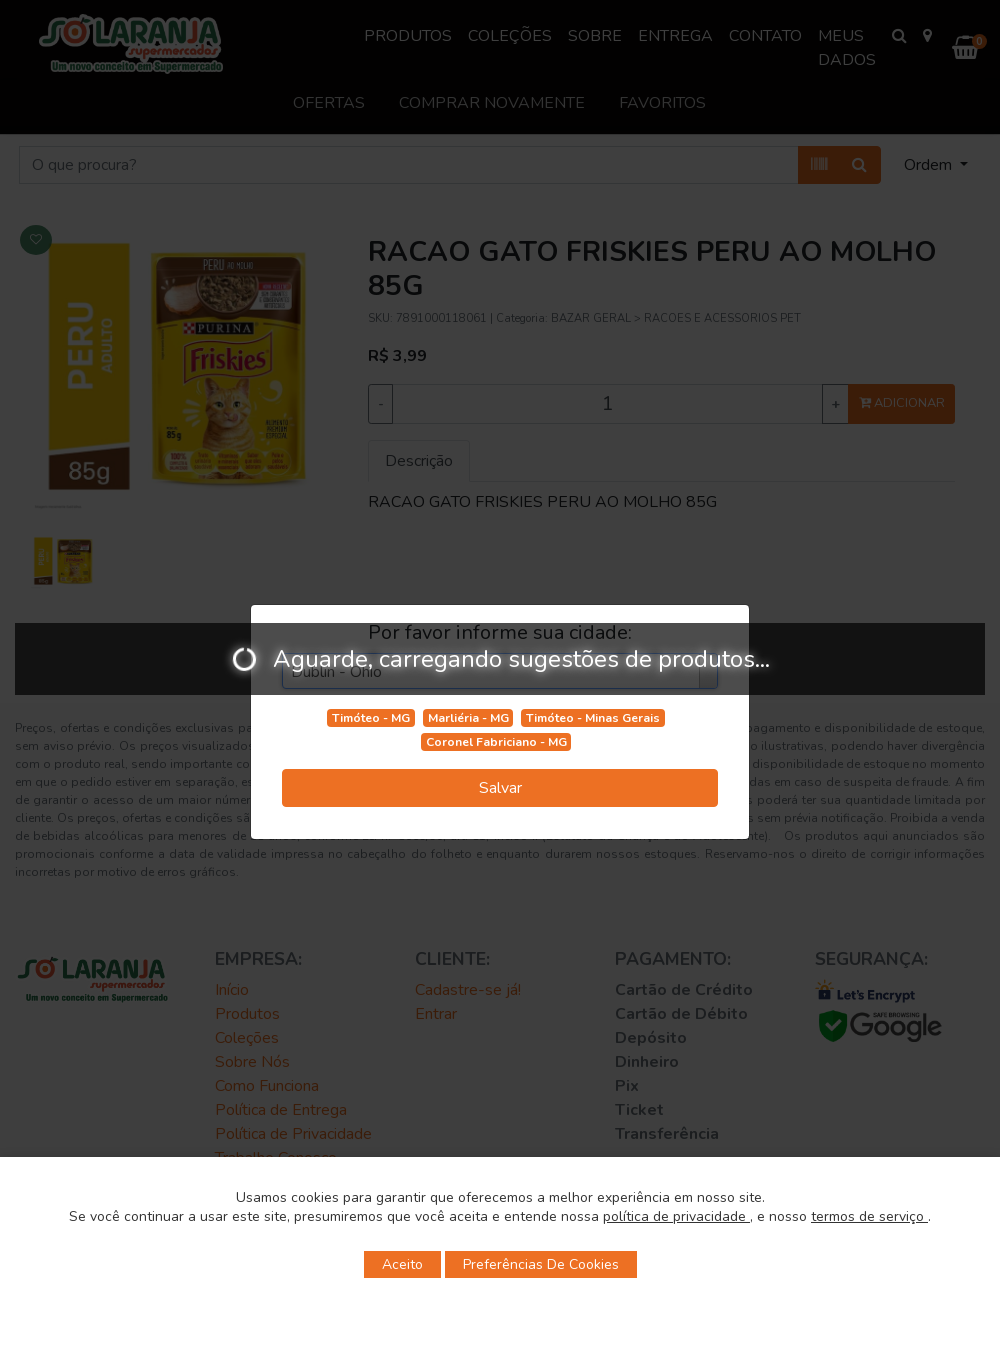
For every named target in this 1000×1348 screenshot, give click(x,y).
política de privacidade (676, 1216)
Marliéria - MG (468, 718)
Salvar (500, 788)
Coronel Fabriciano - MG (496, 742)
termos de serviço (869, 1216)
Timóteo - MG (371, 718)
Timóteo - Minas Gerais (593, 718)
